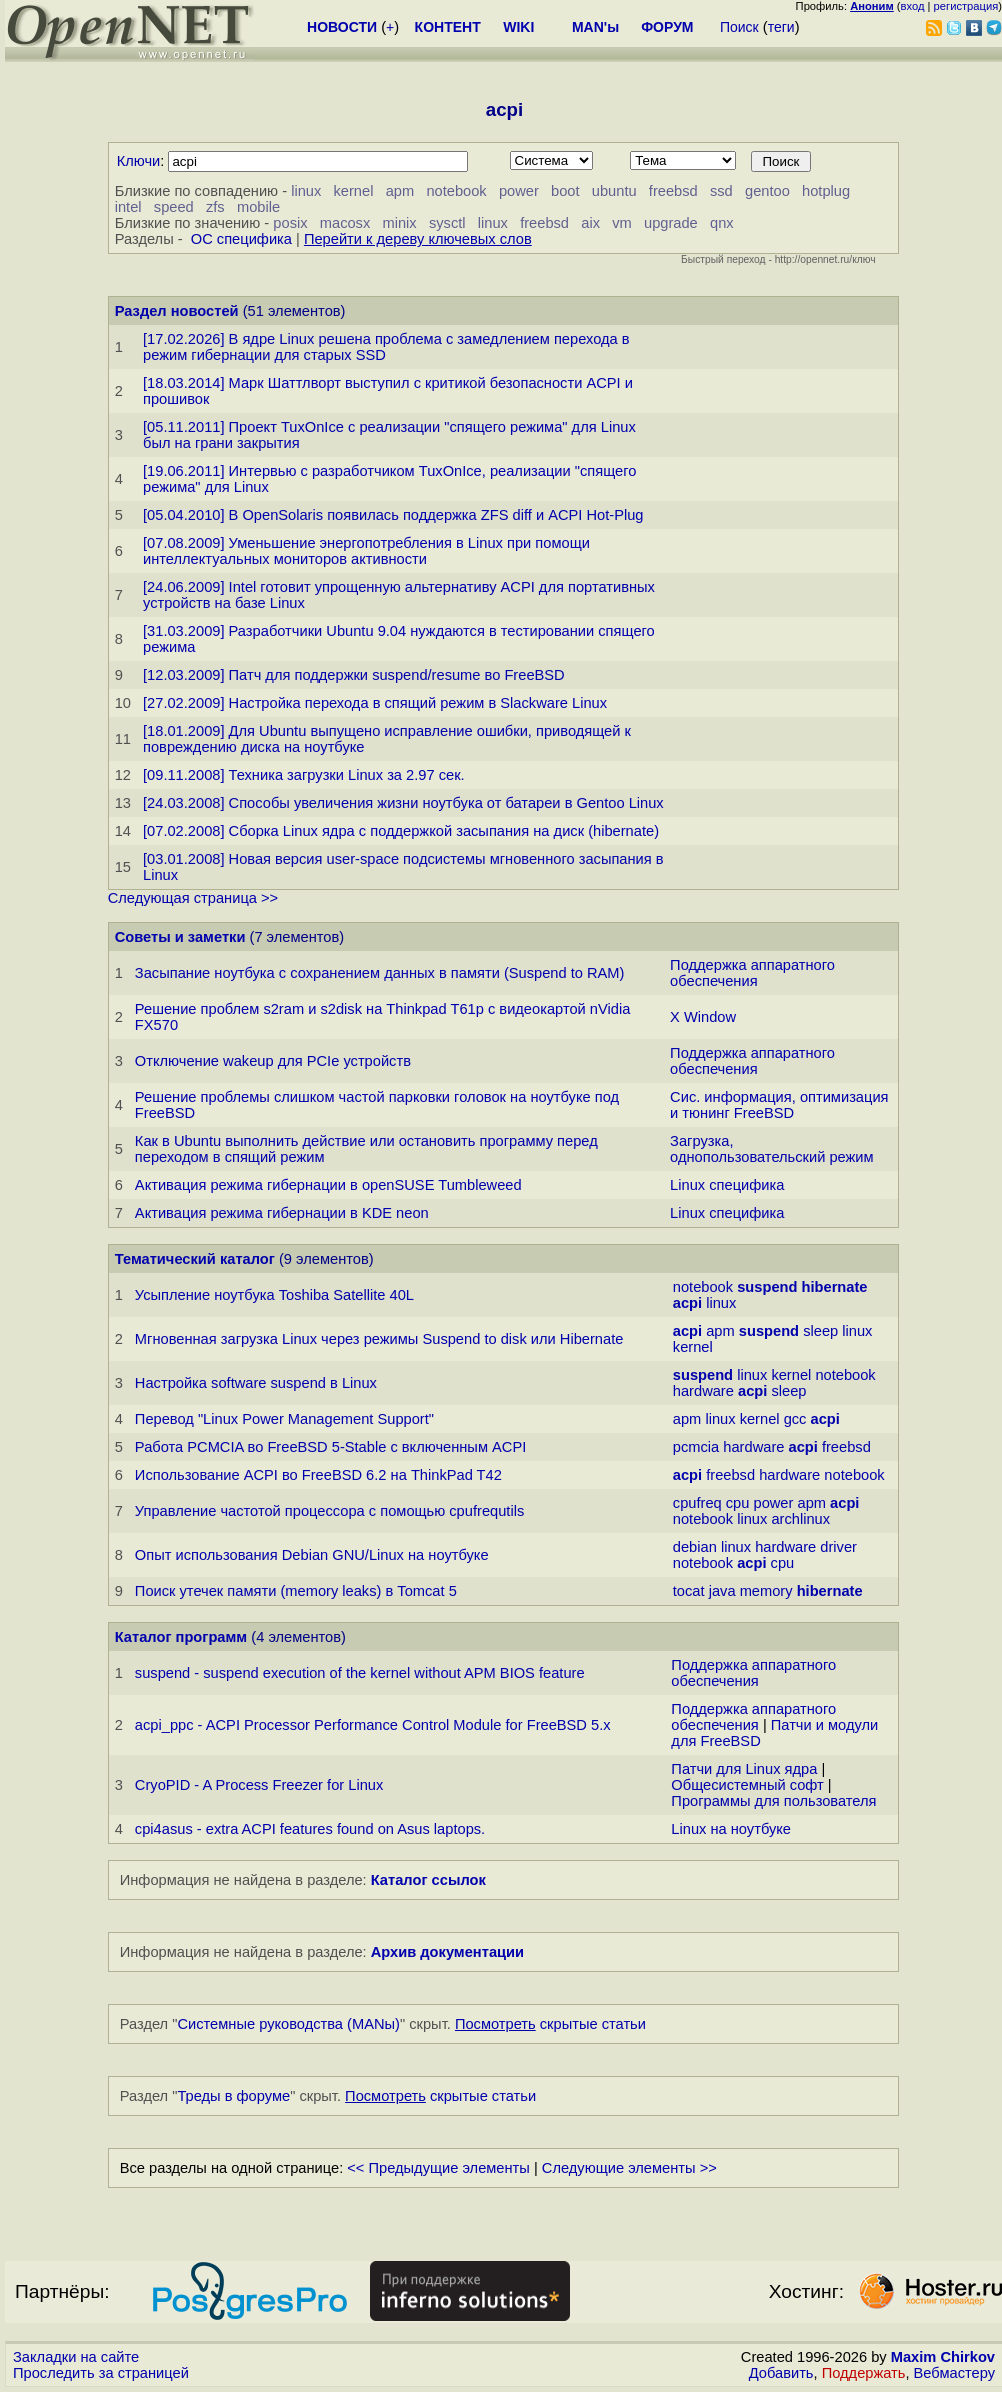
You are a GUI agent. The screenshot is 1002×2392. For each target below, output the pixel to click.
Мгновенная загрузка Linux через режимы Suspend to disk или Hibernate (379, 1339)
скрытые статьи (550, 2024)
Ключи (139, 161)
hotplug (826, 191)
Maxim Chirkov (943, 2357)
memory (766, 1591)
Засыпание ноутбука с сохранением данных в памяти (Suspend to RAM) (380, 973)
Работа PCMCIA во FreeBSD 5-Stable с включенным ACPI (330, 1447)
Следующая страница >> (193, 898)
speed (174, 207)
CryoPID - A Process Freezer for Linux (259, 1785)
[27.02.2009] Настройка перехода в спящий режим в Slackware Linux (375, 703)
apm (400, 191)
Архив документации (447, 1952)
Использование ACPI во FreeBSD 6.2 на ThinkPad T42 (318, 1475)
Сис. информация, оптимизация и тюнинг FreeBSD (779, 1105)
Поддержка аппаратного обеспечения (752, 973)
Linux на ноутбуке (731, 1829)
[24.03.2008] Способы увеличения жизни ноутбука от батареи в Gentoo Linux (403, 803)
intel (128, 207)
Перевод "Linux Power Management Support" (284, 1419)
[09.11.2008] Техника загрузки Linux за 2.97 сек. (304, 775)
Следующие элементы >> (629, 2168)
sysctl (447, 223)
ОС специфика (241, 239)
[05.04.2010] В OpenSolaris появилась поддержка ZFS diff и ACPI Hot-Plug (393, 515)
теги (781, 27)
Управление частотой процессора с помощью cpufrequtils (329, 1511)
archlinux (800, 1519)
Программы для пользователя (773, 1801)
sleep (820, 1331)
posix (290, 223)
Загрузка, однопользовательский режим (772, 1149)
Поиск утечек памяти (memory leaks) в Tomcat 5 (296, 1591)
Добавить (781, 2373)
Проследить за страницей (101, 2373)
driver (838, 1547)
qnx (722, 223)
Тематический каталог (195, 1259)
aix (590, 223)
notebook (456, 191)
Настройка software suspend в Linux (256, 1383)
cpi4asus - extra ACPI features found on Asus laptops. (310, 1829)
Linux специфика (727, 1185)
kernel (354, 191)
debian (695, 1547)
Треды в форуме (233, 2096)
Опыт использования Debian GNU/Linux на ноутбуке (312, 1555)
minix (399, 223)
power (519, 191)
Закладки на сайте (76, 2357)
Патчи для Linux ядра (744, 1769)
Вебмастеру (954, 2373)
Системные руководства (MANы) (288, 2024)
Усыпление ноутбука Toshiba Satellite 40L (274, 1295)
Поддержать (864, 2373)
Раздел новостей (177, 311)
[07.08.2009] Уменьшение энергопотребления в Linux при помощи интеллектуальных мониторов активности (366, 551)
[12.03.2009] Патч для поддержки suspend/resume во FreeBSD (354, 675)
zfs (215, 207)
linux (306, 191)
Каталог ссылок (428, 1880)
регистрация (966, 6)
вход (913, 6)
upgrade (671, 223)
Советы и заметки (180, 937)
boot (565, 191)
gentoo (767, 191)
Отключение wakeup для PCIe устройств (273, 1061)
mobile (258, 207)
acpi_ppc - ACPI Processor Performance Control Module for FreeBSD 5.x (373, 1725)
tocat (689, 1591)
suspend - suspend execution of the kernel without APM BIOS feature (360, 1673)
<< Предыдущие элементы (438, 2168)
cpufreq (697, 1503)
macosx (345, 223)
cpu (738, 1503)
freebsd (673, 191)
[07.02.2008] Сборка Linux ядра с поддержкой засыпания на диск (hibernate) (401, 831)
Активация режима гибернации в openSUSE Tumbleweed (328, 1185)
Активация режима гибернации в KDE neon (282, 1213)
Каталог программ (181, 1637)
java (722, 1591)
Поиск (739, 27)
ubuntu (614, 191)
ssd (721, 191)
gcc (795, 1419)
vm (622, 223)
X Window (703, 1017)
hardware (703, 1391)
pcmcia (696, 1447)
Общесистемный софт (747, 1785)
